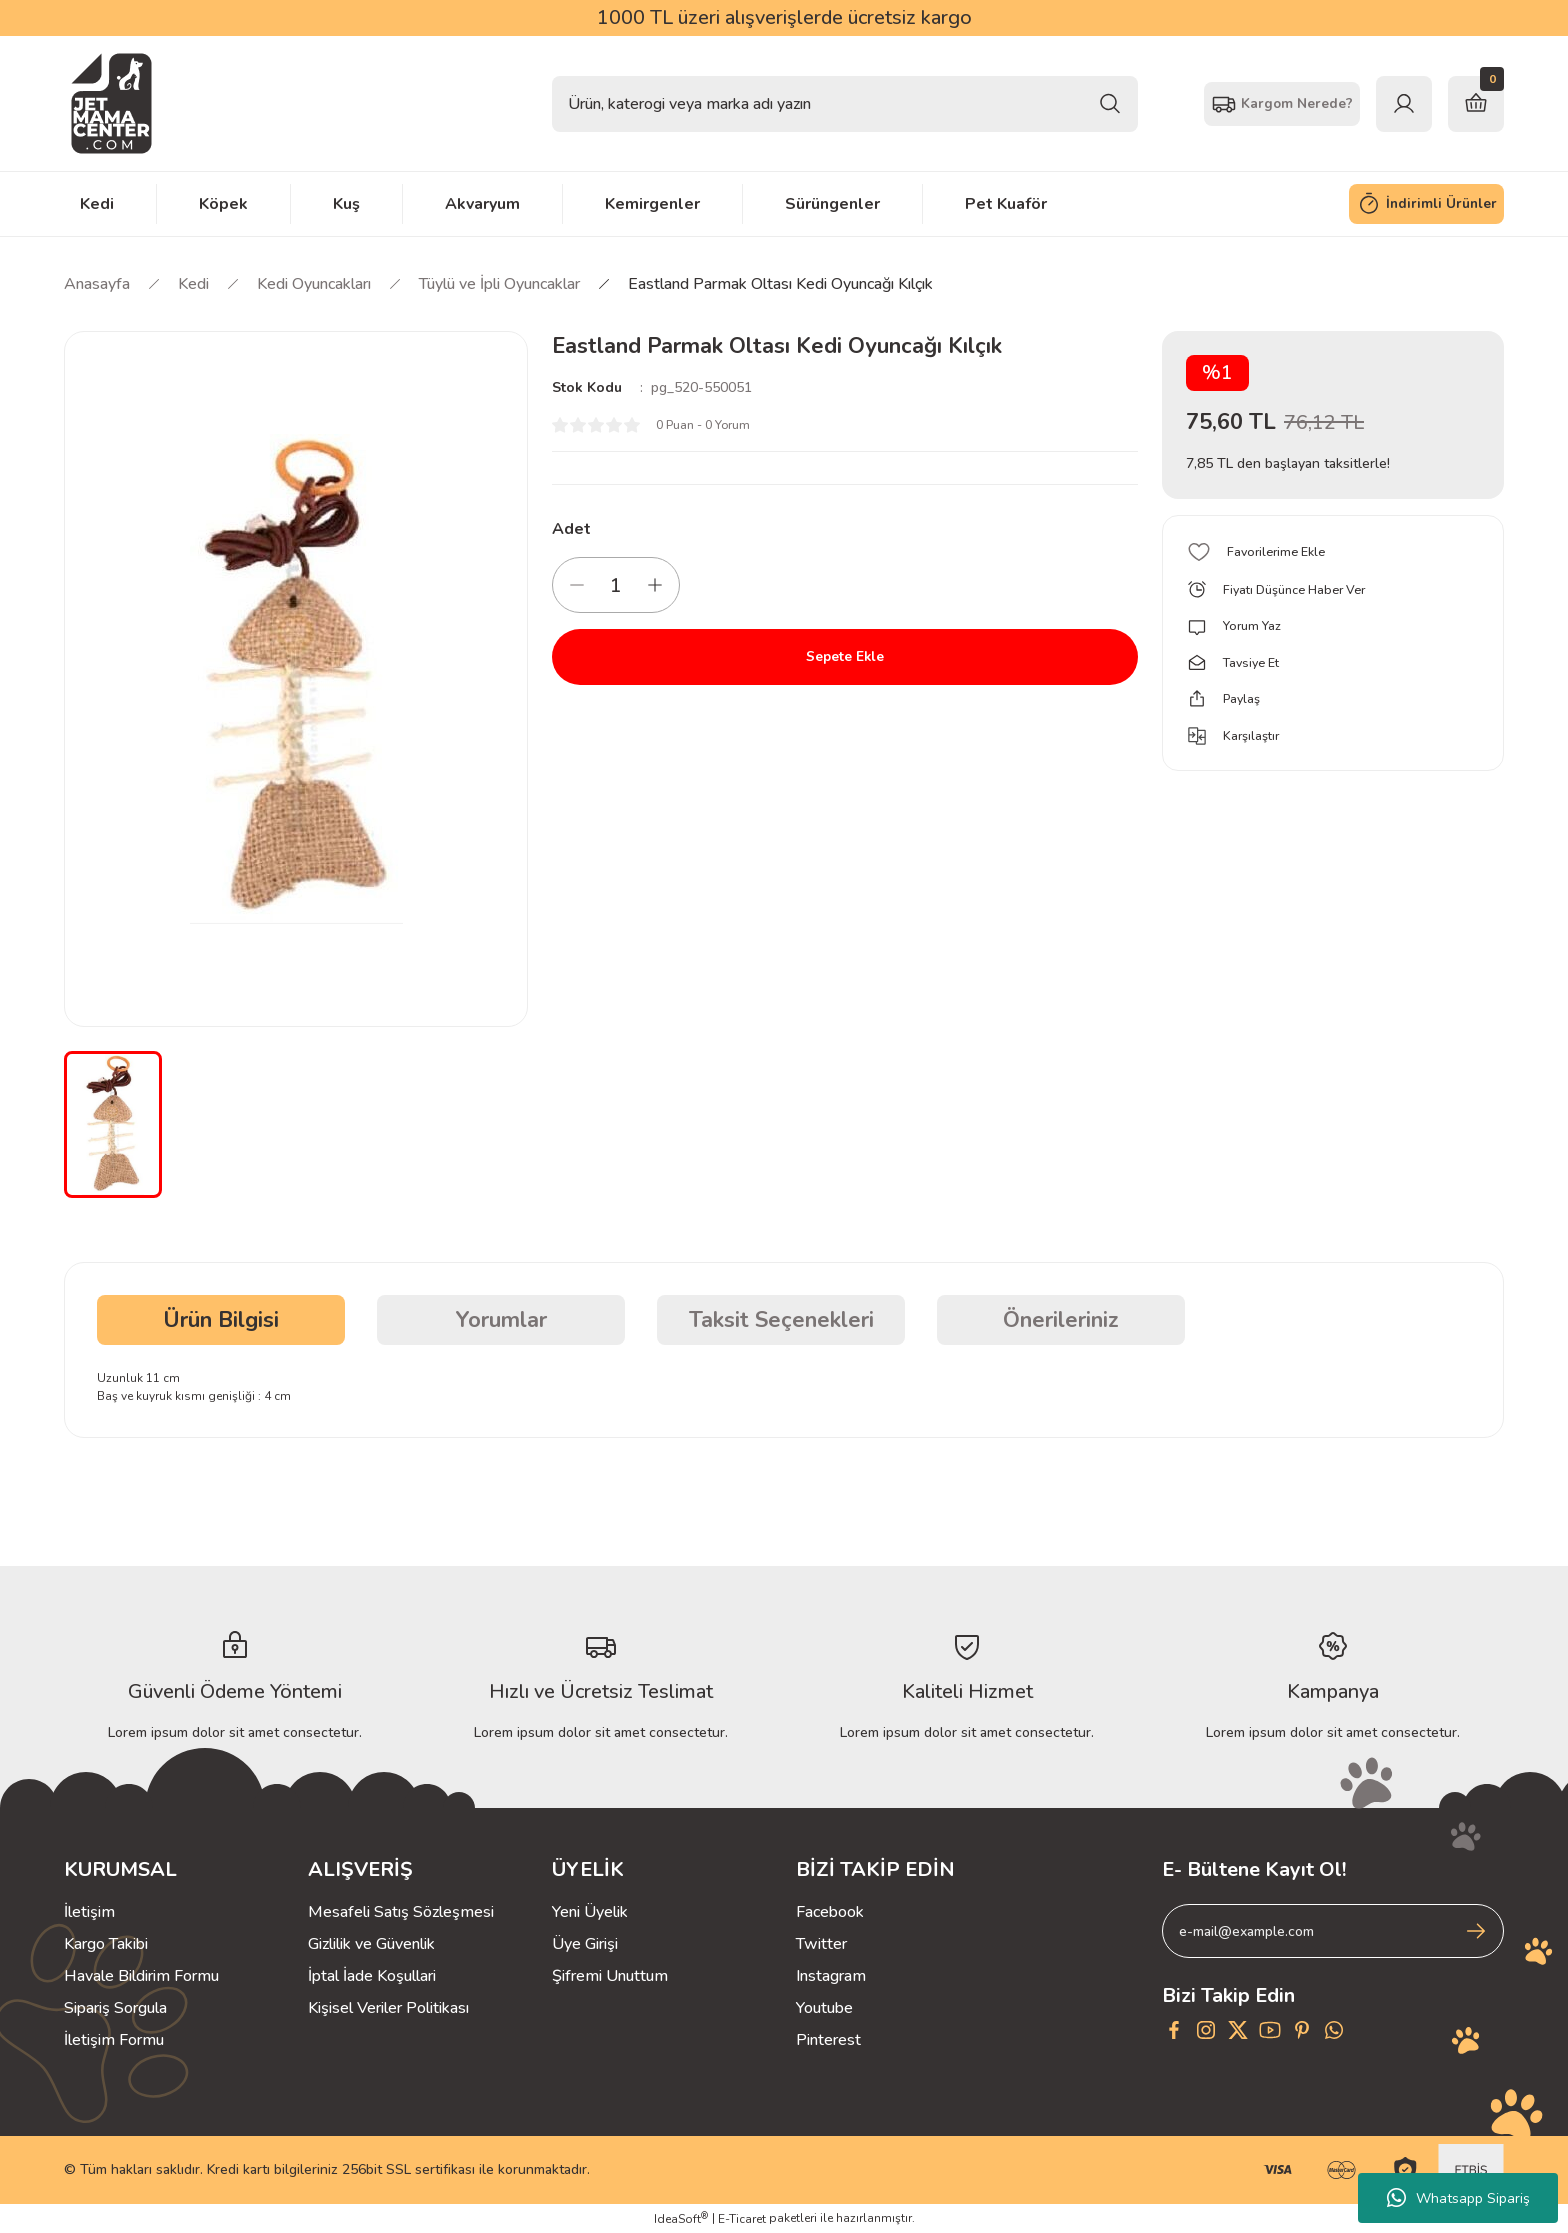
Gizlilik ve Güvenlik (371, 1944)
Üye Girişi (585, 1944)
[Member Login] (1404, 104)
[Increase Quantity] (655, 585)
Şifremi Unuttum (610, 1976)
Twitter (821, 1944)
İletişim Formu (114, 2040)
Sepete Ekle (845, 657)
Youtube (824, 2008)
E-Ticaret (742, 2219)
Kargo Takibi (106, 1944)
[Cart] (1476, 104)
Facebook (830, 1912)
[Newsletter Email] (1333, 1931)
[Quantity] (616, 585)
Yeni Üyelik (590, 1912)
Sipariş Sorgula (115, 2008)
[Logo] (111, 103)
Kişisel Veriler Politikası (388, 2008)
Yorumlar (501, 1320)
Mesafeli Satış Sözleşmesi (401, 1912)
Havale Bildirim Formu (141, 1976)
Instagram (831, 1976)
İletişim (89, 1912)
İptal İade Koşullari (372, 1976)
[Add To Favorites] (1333, 552)
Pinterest (828, 2040)
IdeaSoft (681, 2218)
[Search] (845, 104)
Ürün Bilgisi (221, 1320)
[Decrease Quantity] (577, 585)
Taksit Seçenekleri (781, 1320)
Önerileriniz (1061, 1320)
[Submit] (1476, 1931)
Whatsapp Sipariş (1458, 2198)
